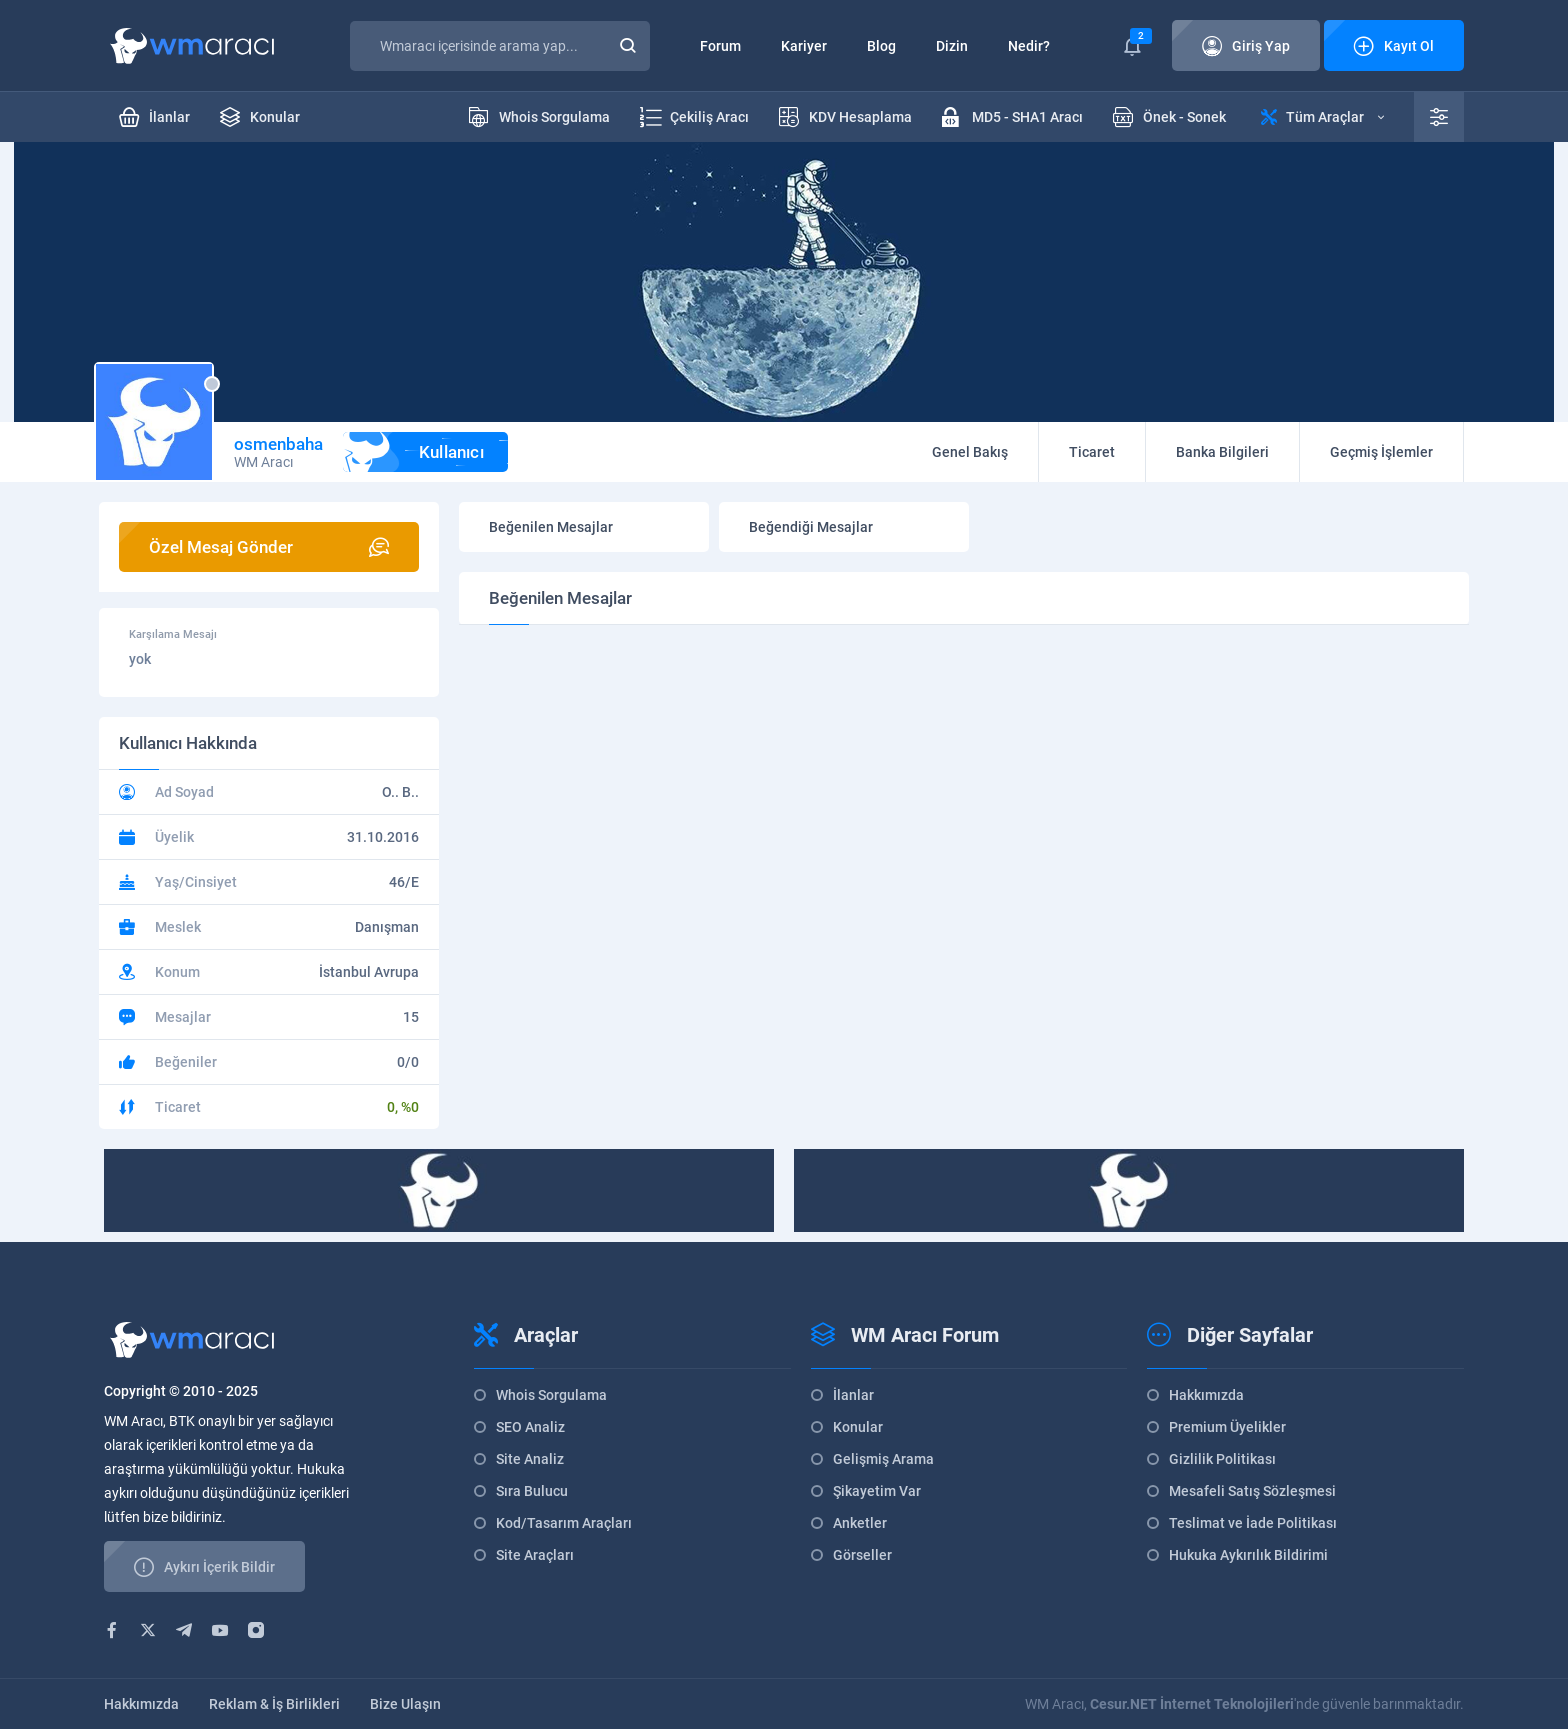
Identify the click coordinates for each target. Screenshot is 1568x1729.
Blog (881, 46)
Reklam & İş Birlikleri (274, 1704)
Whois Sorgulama (551, 1395)
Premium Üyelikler (1227, 1427)
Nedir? (1029, 46)
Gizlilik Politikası (1222, 1459)
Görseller (862, 1555)
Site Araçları (535, 1555)
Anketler (860, 1523)
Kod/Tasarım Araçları (564, 1523)
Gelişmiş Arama (883, 1459)
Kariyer (804, 46)
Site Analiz (530, 1459)
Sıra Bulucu (532, 1491)
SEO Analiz (530, 1427)
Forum (720, 46)
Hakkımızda (1206, 1395)
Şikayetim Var (877, 1491)
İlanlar (853, 1395)
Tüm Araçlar (1322, 117)
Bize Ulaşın (405, 1704)
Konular (858, 1427)
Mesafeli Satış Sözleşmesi (1252, 1491)
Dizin (952, 46)
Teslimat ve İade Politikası (1253, 1523)
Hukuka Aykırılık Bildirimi (1248, 1555)
